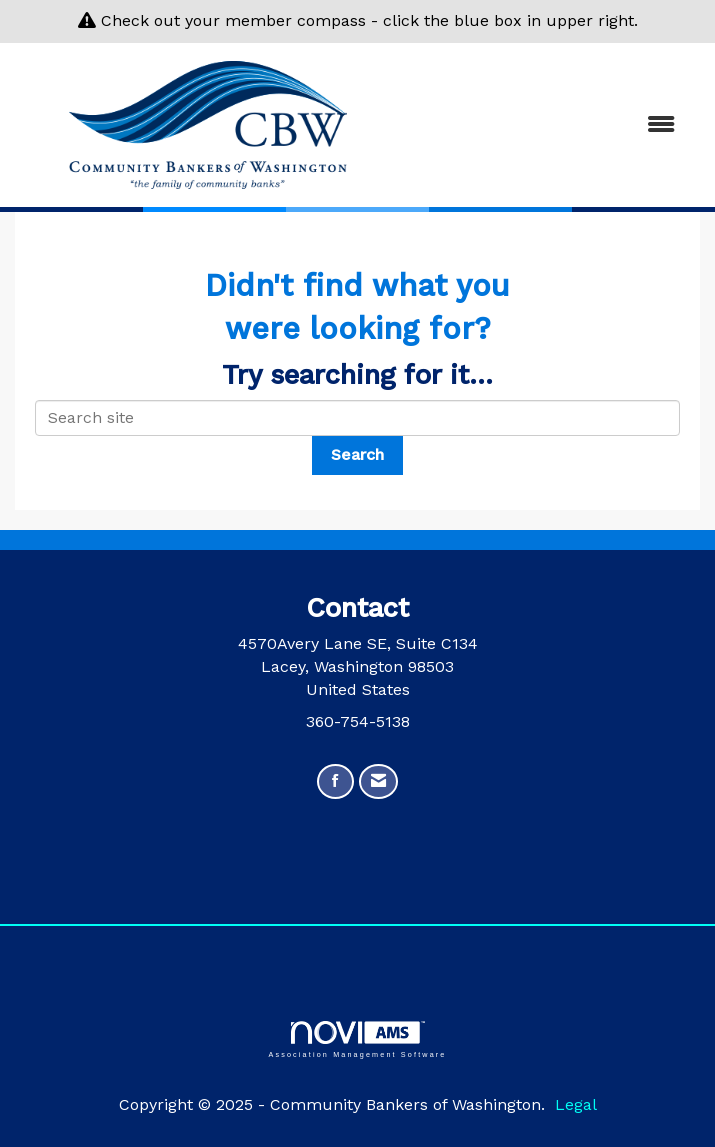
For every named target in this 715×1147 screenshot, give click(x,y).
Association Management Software (357, 1039)
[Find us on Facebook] (335, 781)
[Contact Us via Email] (378, 781)
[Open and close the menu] (548, 125)
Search (357, 454)
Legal (576, 1104)
